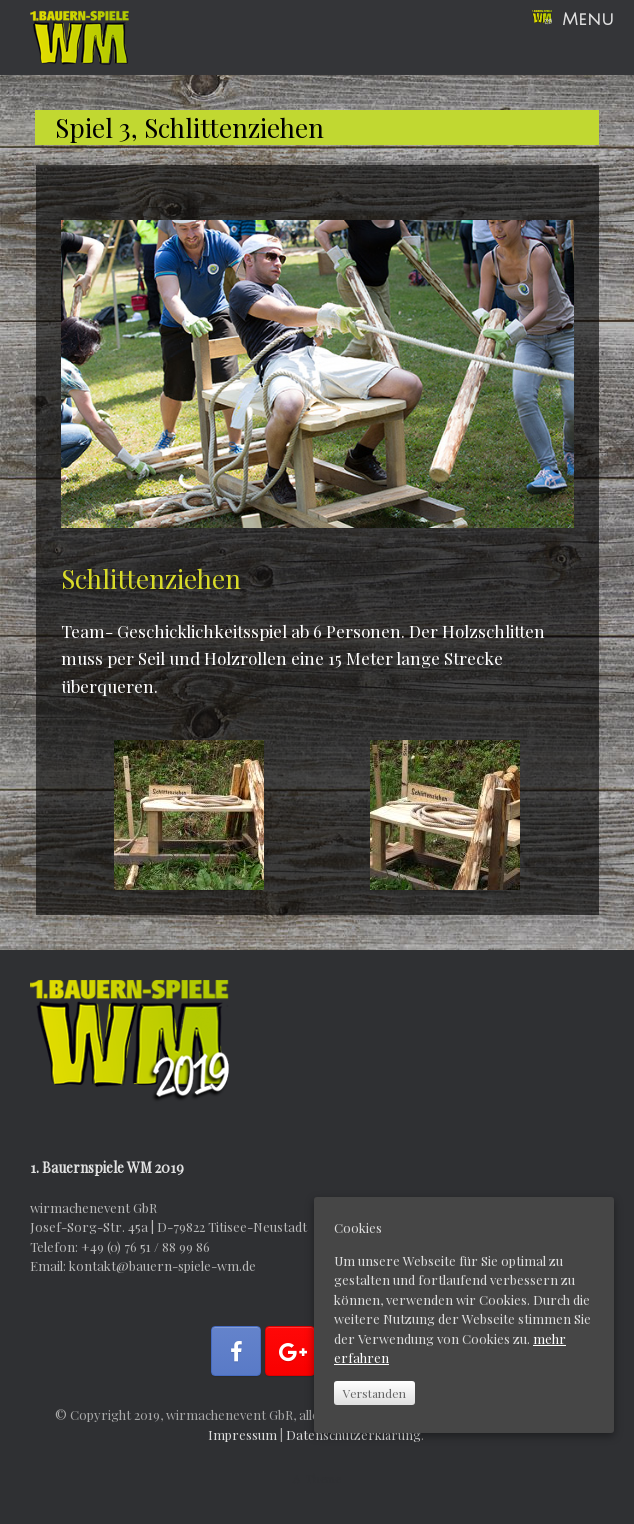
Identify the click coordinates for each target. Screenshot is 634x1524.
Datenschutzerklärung (353, 1434)
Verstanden (374, 1393)
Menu (573, 19)
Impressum (242, 1434)
